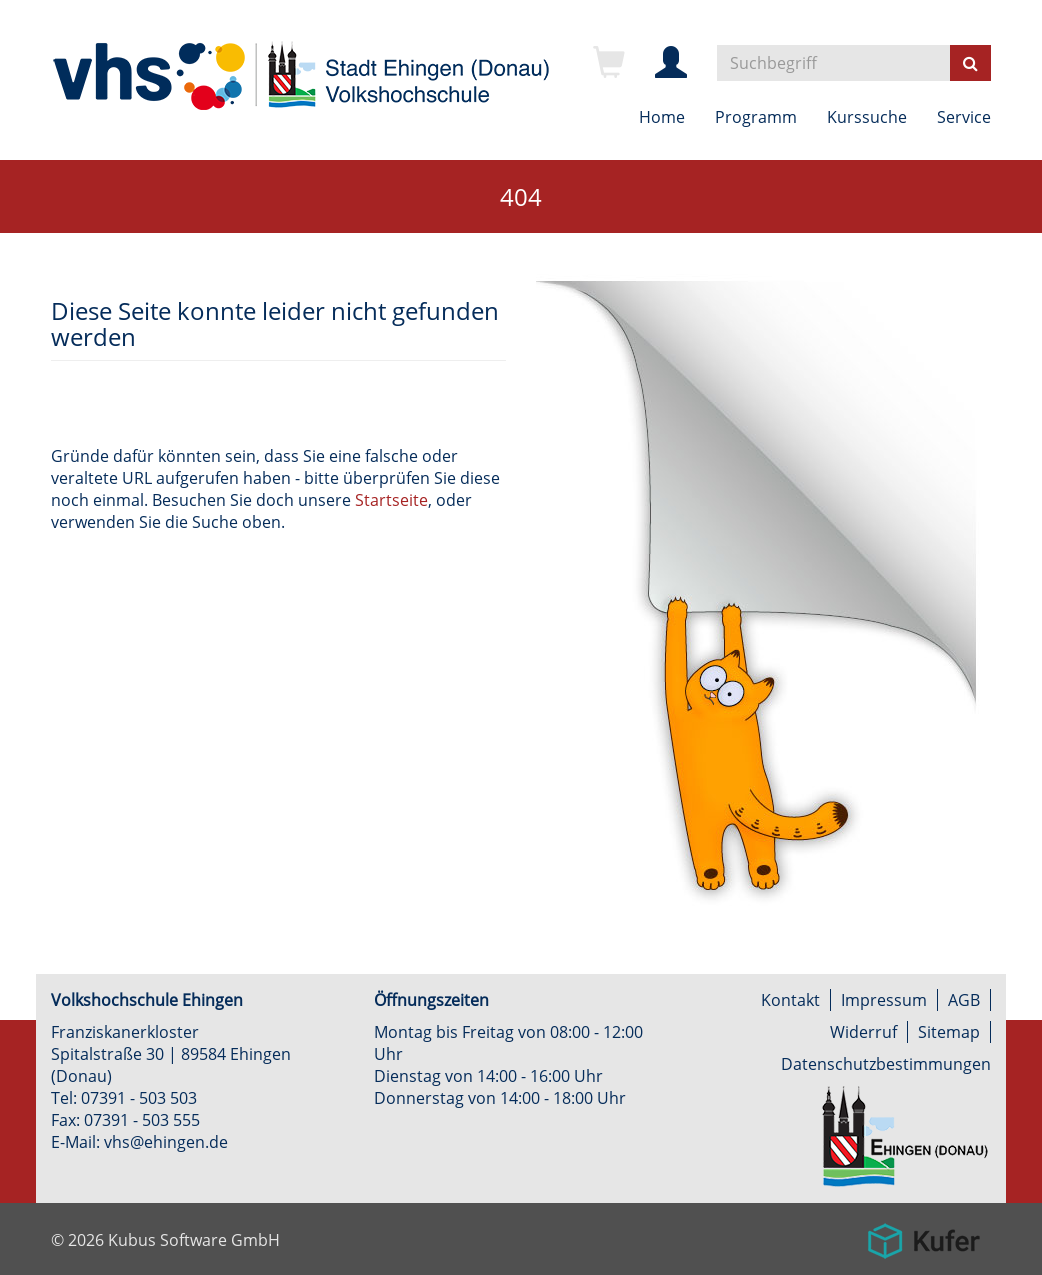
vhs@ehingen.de (166, 1142)
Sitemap (949, 1032)
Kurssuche (867, 117)
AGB (964, 1000)
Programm (756, 117)
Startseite (391, 500)
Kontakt (790, 1000)
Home (662, 117)
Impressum (884, 1000)
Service (964, 117)
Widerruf (863, 1032)
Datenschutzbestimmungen (886, 1064)
